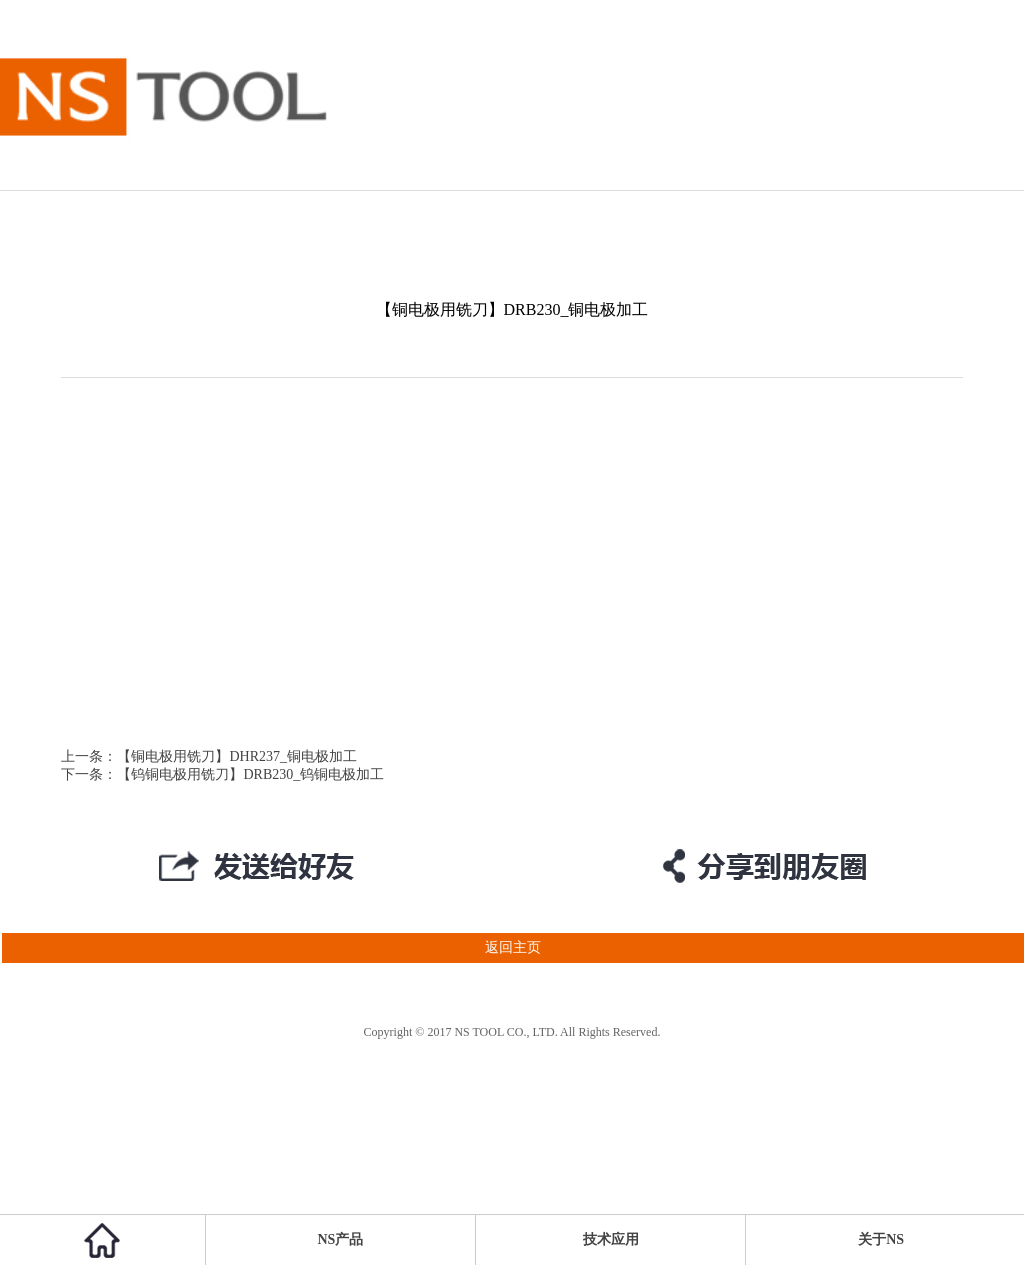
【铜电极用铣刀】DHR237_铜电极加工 (237, 756)
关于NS (881, 1239)
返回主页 (270, 948)
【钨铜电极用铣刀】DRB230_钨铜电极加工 (250, 774)
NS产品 (341, 1239)
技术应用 (611, 1239)
